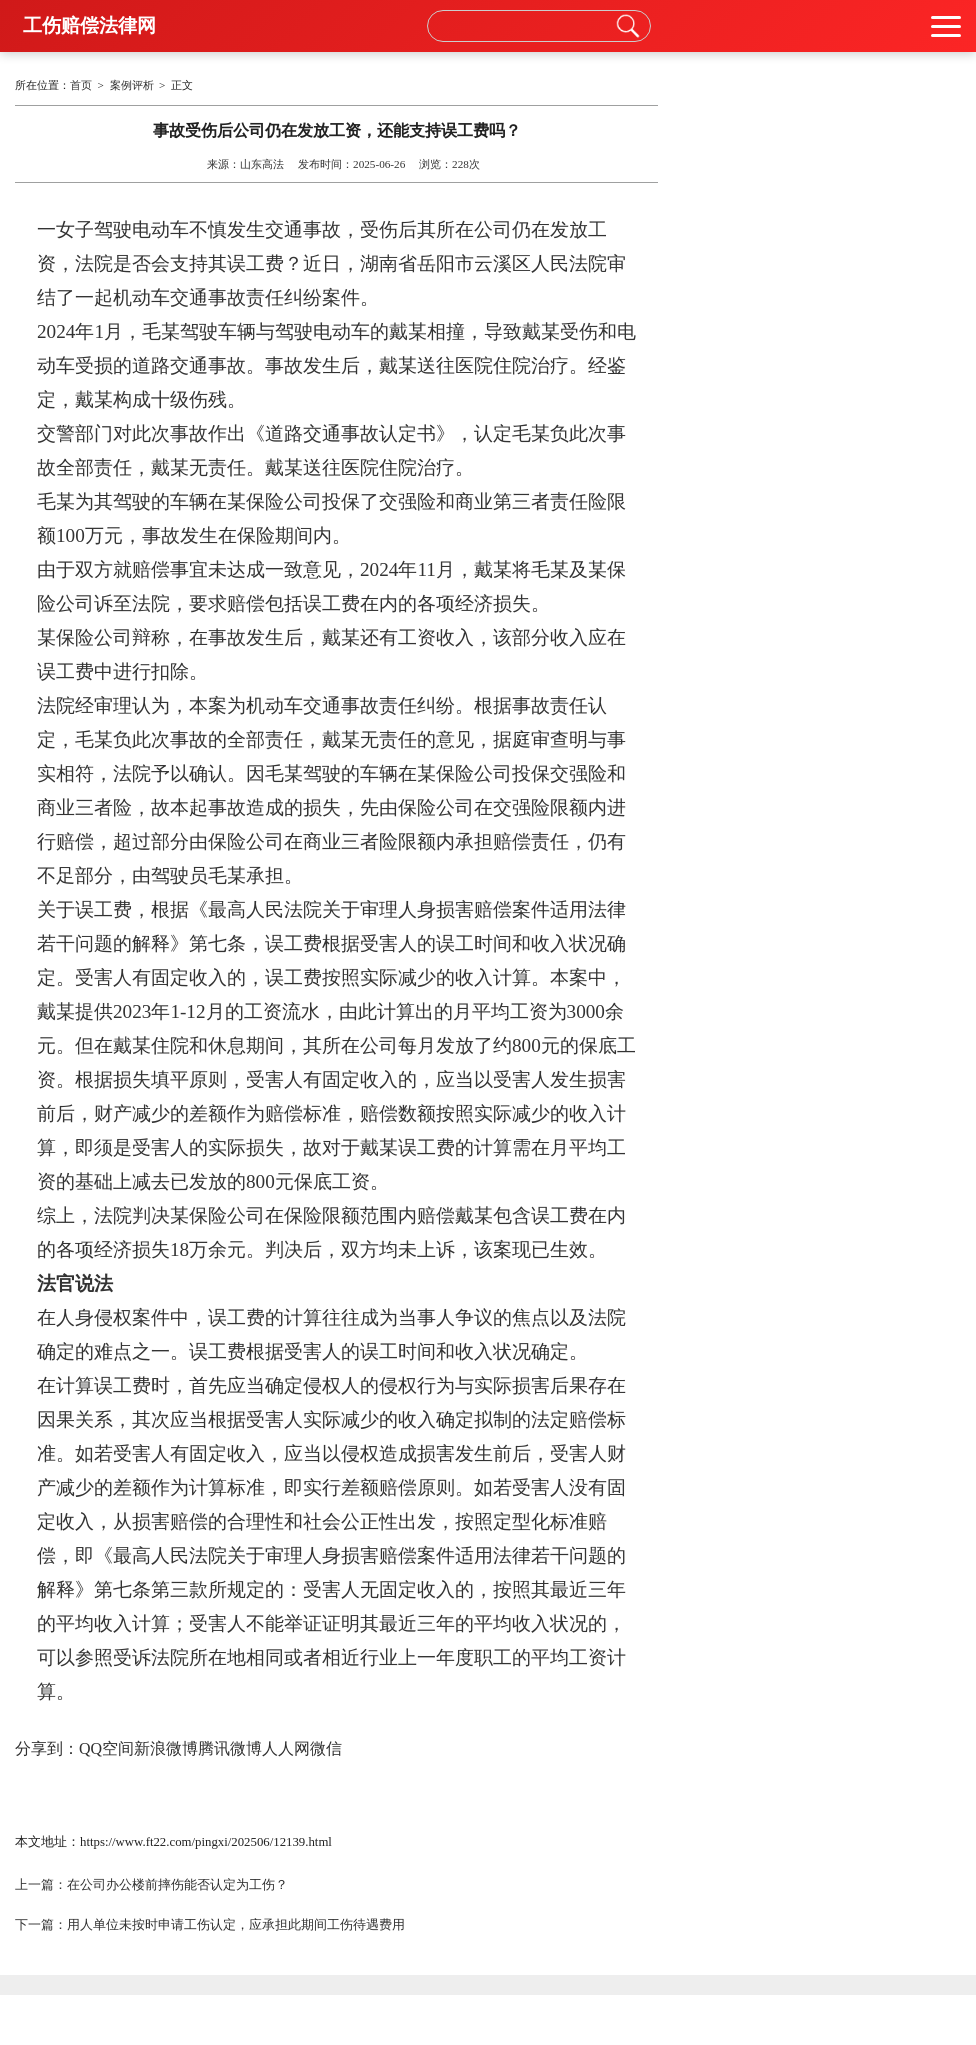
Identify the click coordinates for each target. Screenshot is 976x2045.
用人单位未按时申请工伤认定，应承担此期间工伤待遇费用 (236, 1925)
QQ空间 (106, 1748)
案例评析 (132, 85)
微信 (326, 1748)
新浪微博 (166, 1748)
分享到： (47, 1748)
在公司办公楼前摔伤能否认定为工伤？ (177, 1885)
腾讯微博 (230, 1748)
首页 (81, 85)
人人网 (286, 1748)
